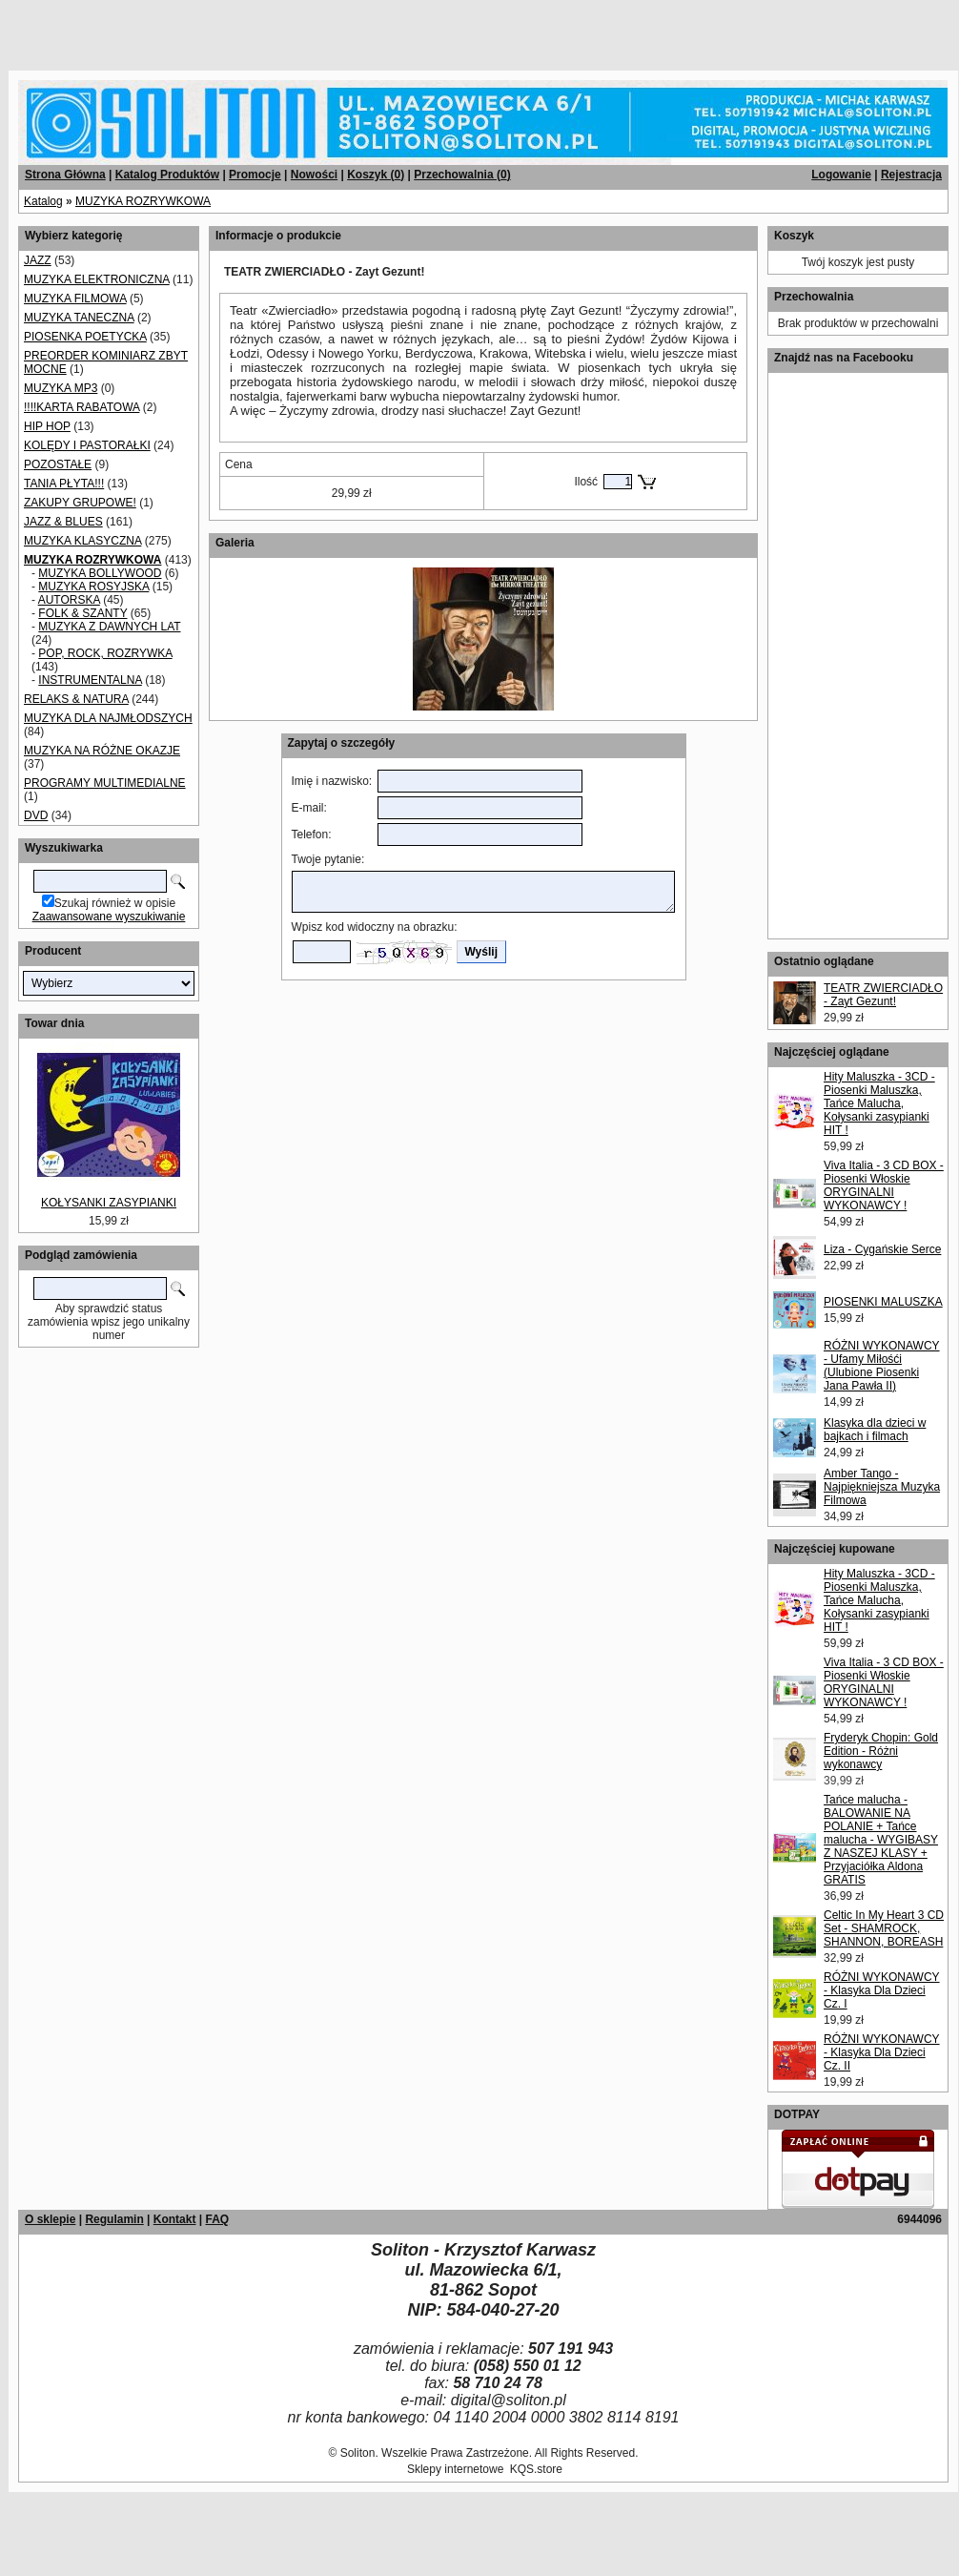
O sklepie (50, 2219)
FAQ (217, 2219)
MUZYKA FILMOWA (75, 298)
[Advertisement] (231, 28)
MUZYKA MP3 (60, 388)
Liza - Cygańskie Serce (882, 1249)
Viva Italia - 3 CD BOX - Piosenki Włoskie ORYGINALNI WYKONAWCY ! (884, 1185)
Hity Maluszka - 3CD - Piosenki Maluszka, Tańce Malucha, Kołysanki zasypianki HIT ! (879, 1103)
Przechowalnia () (462, 174)
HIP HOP (47, 426)
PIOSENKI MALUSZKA (883, 1302)
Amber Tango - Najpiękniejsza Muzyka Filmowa (882, 1487)
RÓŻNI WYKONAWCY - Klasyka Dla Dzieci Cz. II (882, 2052)
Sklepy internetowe (455, 2469)
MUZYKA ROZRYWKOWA (143, 201)
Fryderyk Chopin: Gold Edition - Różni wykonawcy (881, 1751)
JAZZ (37, 260)
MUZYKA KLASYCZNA (82, 540)
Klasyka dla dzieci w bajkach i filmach (875, 1429)
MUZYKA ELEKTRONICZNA (97, 279)
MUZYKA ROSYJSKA (93, 586)
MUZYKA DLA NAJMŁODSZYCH (108, 718)
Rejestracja (911, 174)
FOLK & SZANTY (82, 613)
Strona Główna (65, 174)
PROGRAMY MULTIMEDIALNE (105, 783)
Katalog (43, 201)
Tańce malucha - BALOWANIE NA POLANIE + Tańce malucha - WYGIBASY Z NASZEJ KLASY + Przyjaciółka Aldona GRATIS (881, 1839)
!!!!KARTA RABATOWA (81, 407)
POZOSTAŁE (58, 464)
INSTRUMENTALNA (89, 680)
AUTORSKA (69, 600)
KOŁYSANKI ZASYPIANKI (108, 1202)
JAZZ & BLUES (63, 521)
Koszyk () (375, 174)
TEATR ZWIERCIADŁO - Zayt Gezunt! (883, 994)
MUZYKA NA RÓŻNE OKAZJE (102, 750)
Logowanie (841, 174)
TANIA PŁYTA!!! (64, 483)
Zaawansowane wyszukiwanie (109, 916)
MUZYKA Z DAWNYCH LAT (109, 626)
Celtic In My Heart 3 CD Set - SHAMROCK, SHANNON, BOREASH (884, 1928)
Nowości (314, 174)
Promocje (255, 174)
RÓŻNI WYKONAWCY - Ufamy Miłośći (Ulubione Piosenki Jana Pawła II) (882, 1365)
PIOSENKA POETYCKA (85, 336)
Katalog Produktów (167, 174)
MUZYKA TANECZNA (79, 317)
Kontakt (174, 2219)
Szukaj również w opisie (114, 903)
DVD (36, 815)
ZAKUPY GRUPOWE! (80, 502)
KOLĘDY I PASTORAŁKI (87, 445)
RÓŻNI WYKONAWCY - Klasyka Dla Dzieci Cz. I (882, 1990)
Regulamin (114, 2219)
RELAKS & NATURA (76, 699)
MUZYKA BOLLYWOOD (99, 573)
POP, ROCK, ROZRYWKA (105, 653)
